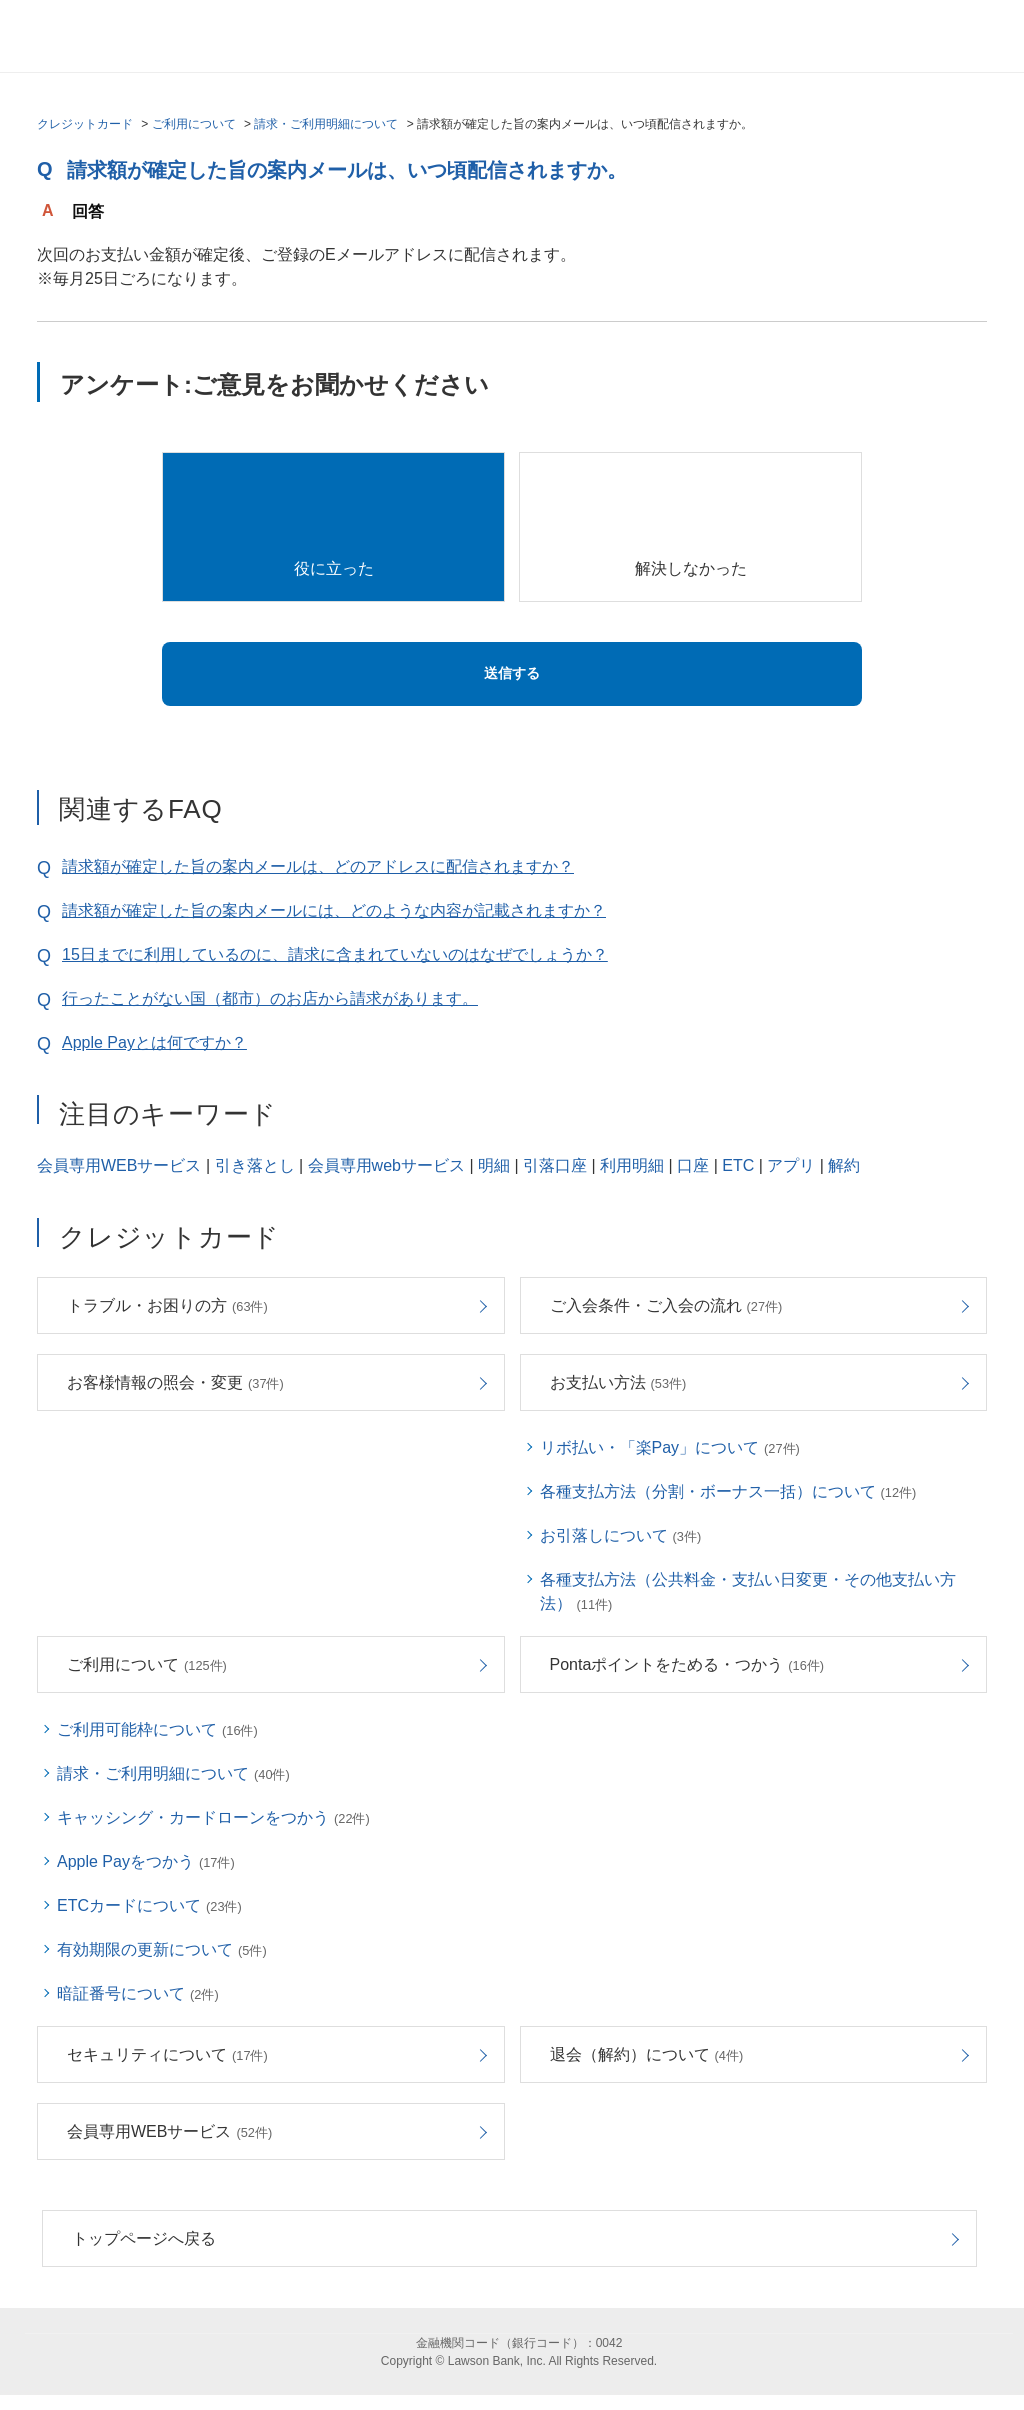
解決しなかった (691, 568)
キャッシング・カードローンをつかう (213, 1817)
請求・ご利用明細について (326, 124)
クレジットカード (85, 124)
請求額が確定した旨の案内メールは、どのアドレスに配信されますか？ (318, 866)
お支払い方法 (618, 1382)
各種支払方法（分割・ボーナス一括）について (728, 1491)
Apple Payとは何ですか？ (154, 1042)
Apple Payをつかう (146, 1861)
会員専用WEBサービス (119, 1165)
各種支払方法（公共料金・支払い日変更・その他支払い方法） (748, 1591)
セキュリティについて (167, 2054)
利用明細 (632, 1165)
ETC (738, 1165)
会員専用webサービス (386, 1165)
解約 (844, 1165)
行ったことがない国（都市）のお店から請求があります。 (270, 998)
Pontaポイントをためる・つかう (687, 1664)
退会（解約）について (647, 2054)
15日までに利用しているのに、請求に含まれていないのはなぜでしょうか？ (335, 954)
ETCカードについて (149, 1905)
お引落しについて (621, 1535)
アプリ (791, 1165)
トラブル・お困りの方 (167, 1305)
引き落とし (255, 1165)
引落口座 (555, 1165)
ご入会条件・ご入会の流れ (666, 1305)
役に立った (334, 568)
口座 (693, 1165)
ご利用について (194, 124)
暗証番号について (138, 1993)
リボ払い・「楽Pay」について (670, 1447)
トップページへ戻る (144, 2238)
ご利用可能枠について (157, 1729)
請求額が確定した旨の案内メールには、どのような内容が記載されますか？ (334, 910)
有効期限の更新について (162, 1949)
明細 (494, 1165)
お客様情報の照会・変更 (175, 1382)
